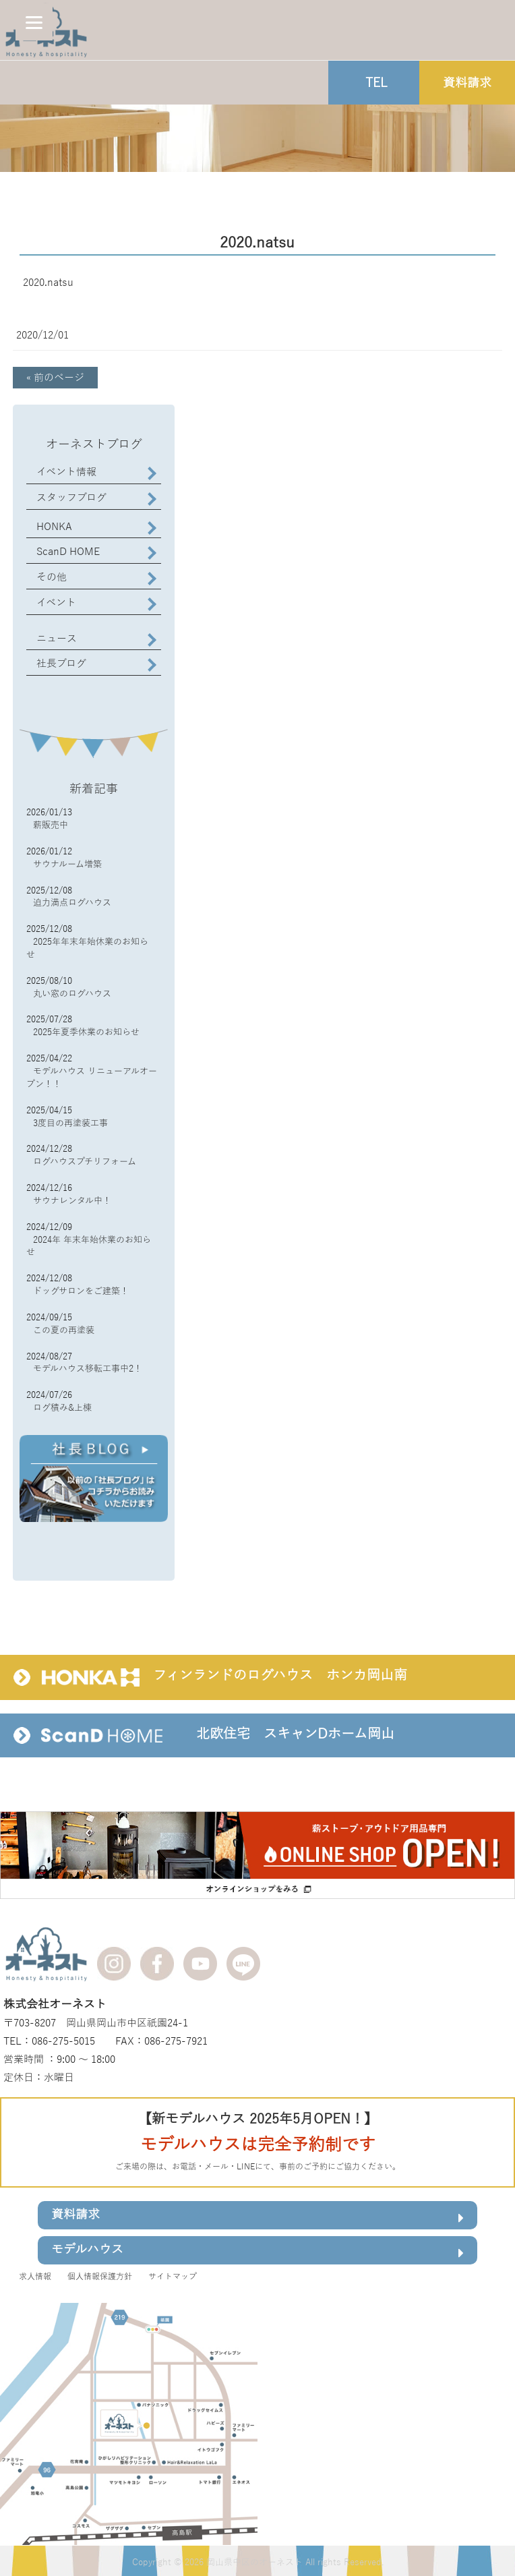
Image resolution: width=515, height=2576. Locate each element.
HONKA (54, 526)
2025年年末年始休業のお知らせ (87, 948)
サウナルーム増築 (67, 864)
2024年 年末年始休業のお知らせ (88, 1246)
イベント (56, 602)
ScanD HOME (68, 551)
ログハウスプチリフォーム (84, 1162)
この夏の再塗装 (63, 1330)
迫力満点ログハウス (72, 903)
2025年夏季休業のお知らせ (86, 1032)
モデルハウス (257, 2252)
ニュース (56, 638)
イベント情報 (66, 472)
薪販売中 (50, 825)
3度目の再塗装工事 (70, 1123)
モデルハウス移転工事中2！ (87, 1369)
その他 (51, 577)
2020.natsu (48, 282)
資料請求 (257, 2217)
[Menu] (34, 21)
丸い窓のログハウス (72, 994)
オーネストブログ (94, 444)
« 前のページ (55, 377)
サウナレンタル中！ (72, 1201)
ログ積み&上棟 (62, 1408)
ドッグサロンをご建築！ (81, 1291)
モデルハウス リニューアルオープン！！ (91, 1078)
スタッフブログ (71, 497)
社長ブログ (61, 663)
